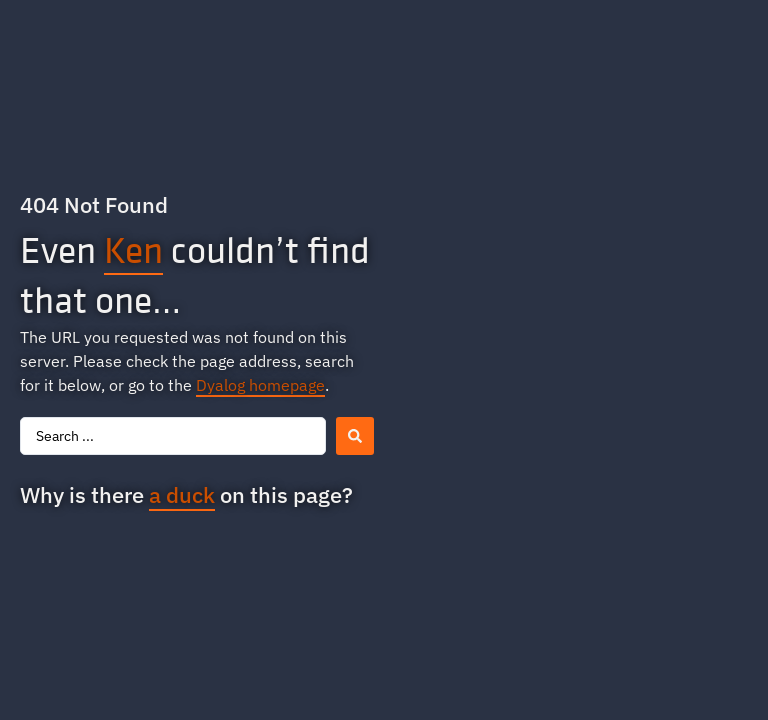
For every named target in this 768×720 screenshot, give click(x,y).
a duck (182, 494)
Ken (133, 249)
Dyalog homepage (260, 385)
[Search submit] (355, 436)
